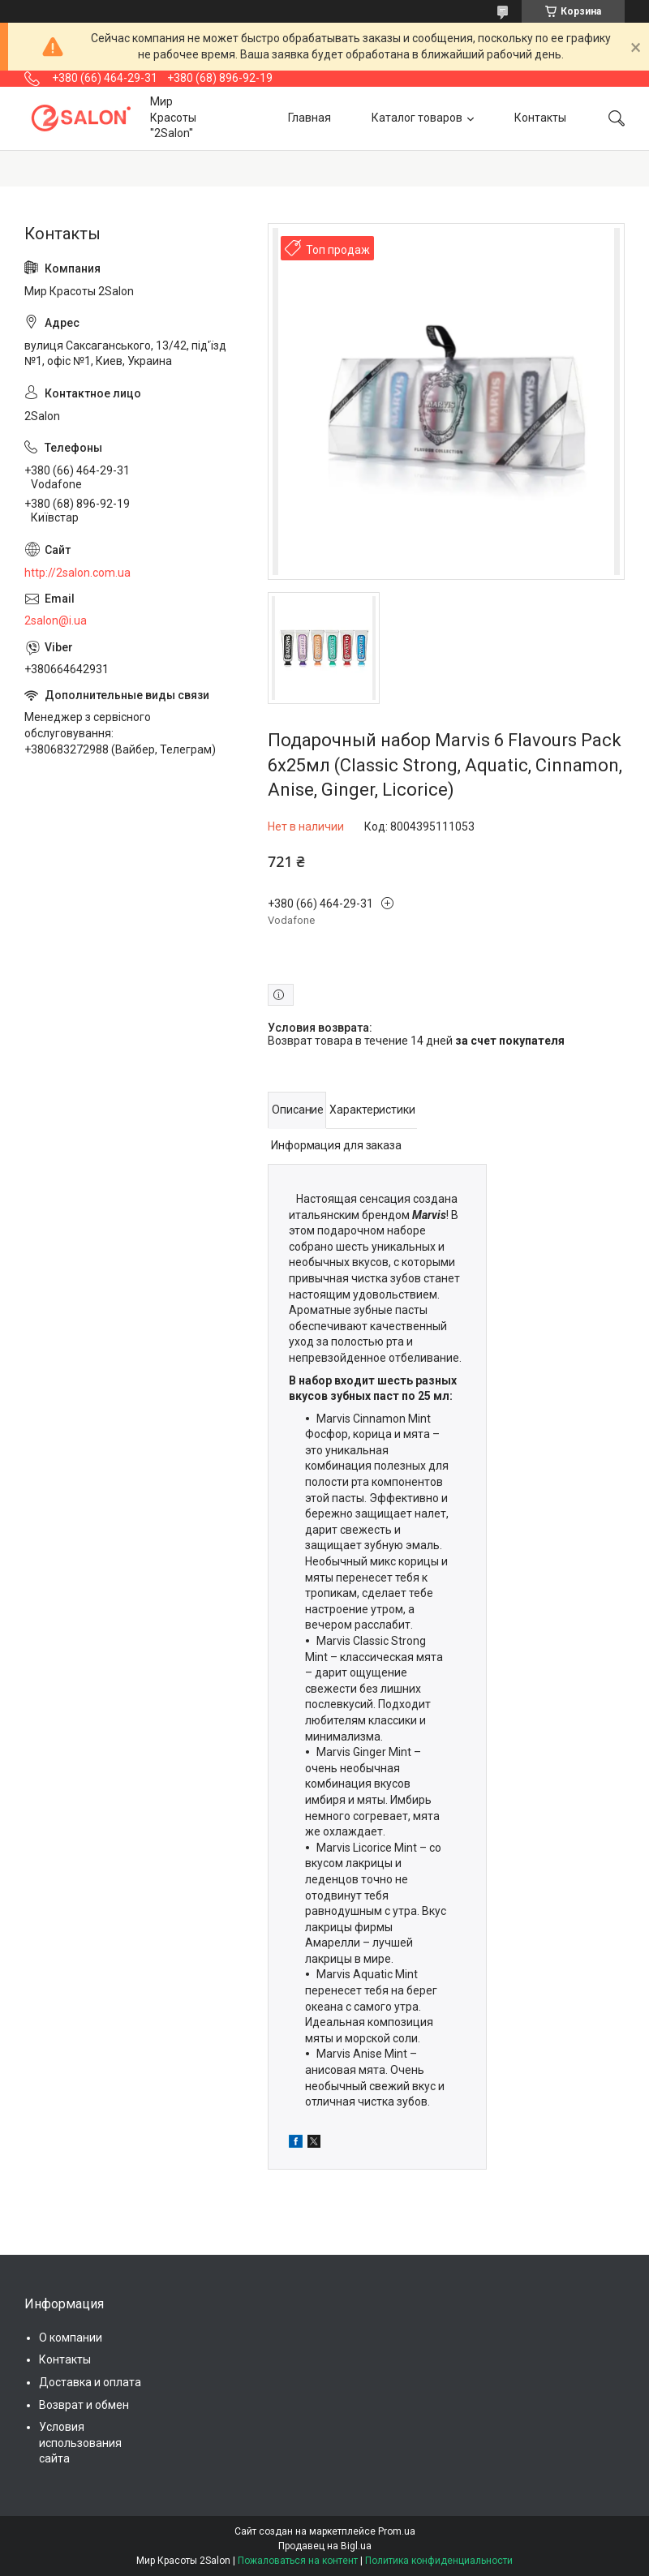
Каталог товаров (417, 117)
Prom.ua (396, 2531)
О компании (70, 2337)
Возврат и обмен (84, 2404)
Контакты (540, 117)
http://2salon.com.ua (77, 572)
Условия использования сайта (80, 2442)
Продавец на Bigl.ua (325, 2546)
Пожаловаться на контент (298, 2560)
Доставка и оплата (90, 2382)
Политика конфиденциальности (439, 2560)
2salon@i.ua (55, 620)
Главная (309, 117)
